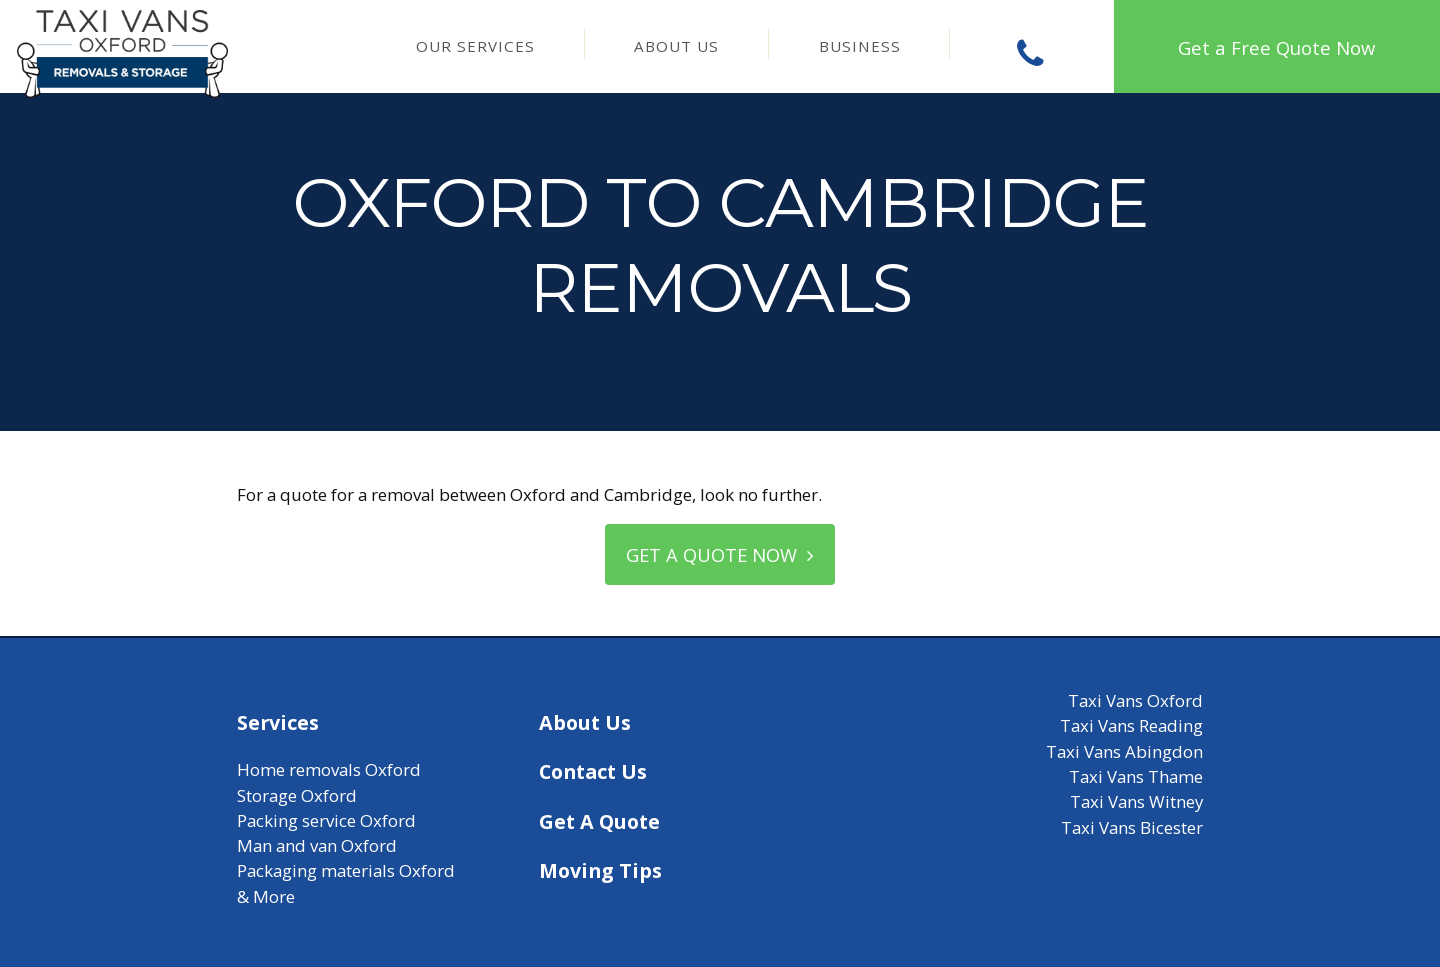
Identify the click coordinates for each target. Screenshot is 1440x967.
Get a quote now (720, 554)
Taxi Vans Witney (1136, 802)
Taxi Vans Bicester (1132, 827)
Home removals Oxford (329, 770)
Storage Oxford (297, 795)
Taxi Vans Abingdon (1124, 752)
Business (860, 46)
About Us (676, 46)
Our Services (475, 46)
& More (266, 897)
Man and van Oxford (317, 846)
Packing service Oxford (326, 821)
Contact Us (593, 772)
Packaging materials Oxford (346, 871)
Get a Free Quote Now (1276, 47)
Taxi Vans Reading (1131, 726)
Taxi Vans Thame (1136, 777)
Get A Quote (599, 821)
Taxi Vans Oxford (1135, 701)
